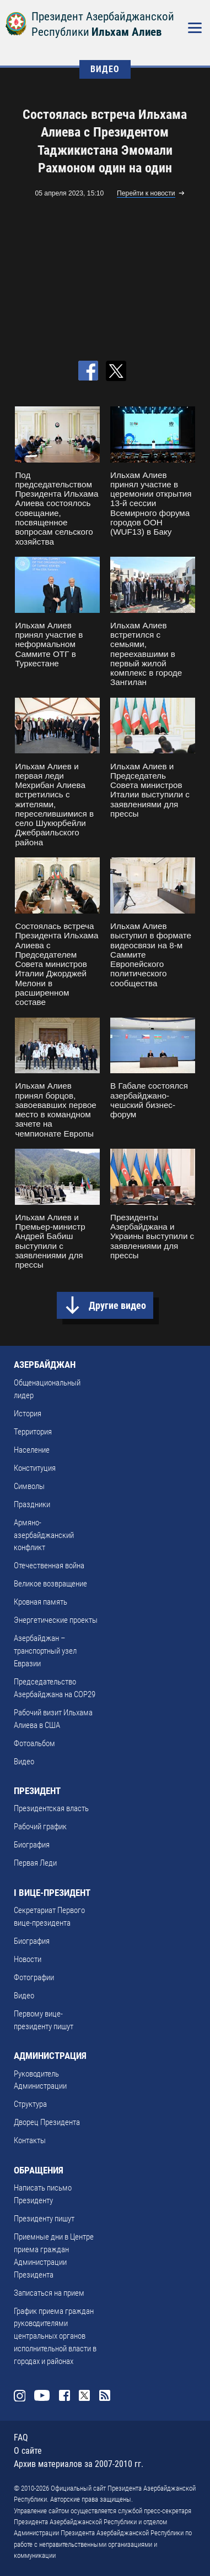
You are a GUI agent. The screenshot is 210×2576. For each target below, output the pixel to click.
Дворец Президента (47, 2122)
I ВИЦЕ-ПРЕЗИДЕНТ (52, 1892)
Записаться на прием (49, 2293)
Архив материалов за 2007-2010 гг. (78, 2464)
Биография (32, 1845)
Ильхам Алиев (126, 32)
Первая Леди (35, 1863)
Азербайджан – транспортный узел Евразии (45, 1651)
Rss (104, 2395)
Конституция (35, 1468)
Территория (33, 1432)
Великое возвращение (50, 1584)
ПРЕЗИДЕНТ (37, 1790)
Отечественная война (49, 1565)
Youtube (42, 2395)
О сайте (28, 2450)
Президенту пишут (44, 2219)
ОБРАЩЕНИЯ (38, 2170)
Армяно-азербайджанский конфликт (44, 1535)
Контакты (30, 2140)
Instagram (19, 2395)
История (27, 1414)
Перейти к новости (146, 193)
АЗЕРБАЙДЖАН (45, 1364)
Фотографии (34, 1977)
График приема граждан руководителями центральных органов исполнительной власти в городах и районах (55, 2336)
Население (32, 1450)
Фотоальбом (34, 1743)
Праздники (32, 1504)
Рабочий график (40, 1827)
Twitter (84, 2395)
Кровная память (40, 1602)
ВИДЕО (104, 69)
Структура (30, 2104)
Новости (27, 1959)
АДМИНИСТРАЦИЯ (50, 2055)
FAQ (21, 2437)
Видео (24, 1762)
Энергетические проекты (56, 1620)
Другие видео (117, 1305)
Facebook (64, 2395)
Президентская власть (51, 1808)
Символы (29, 1486)
